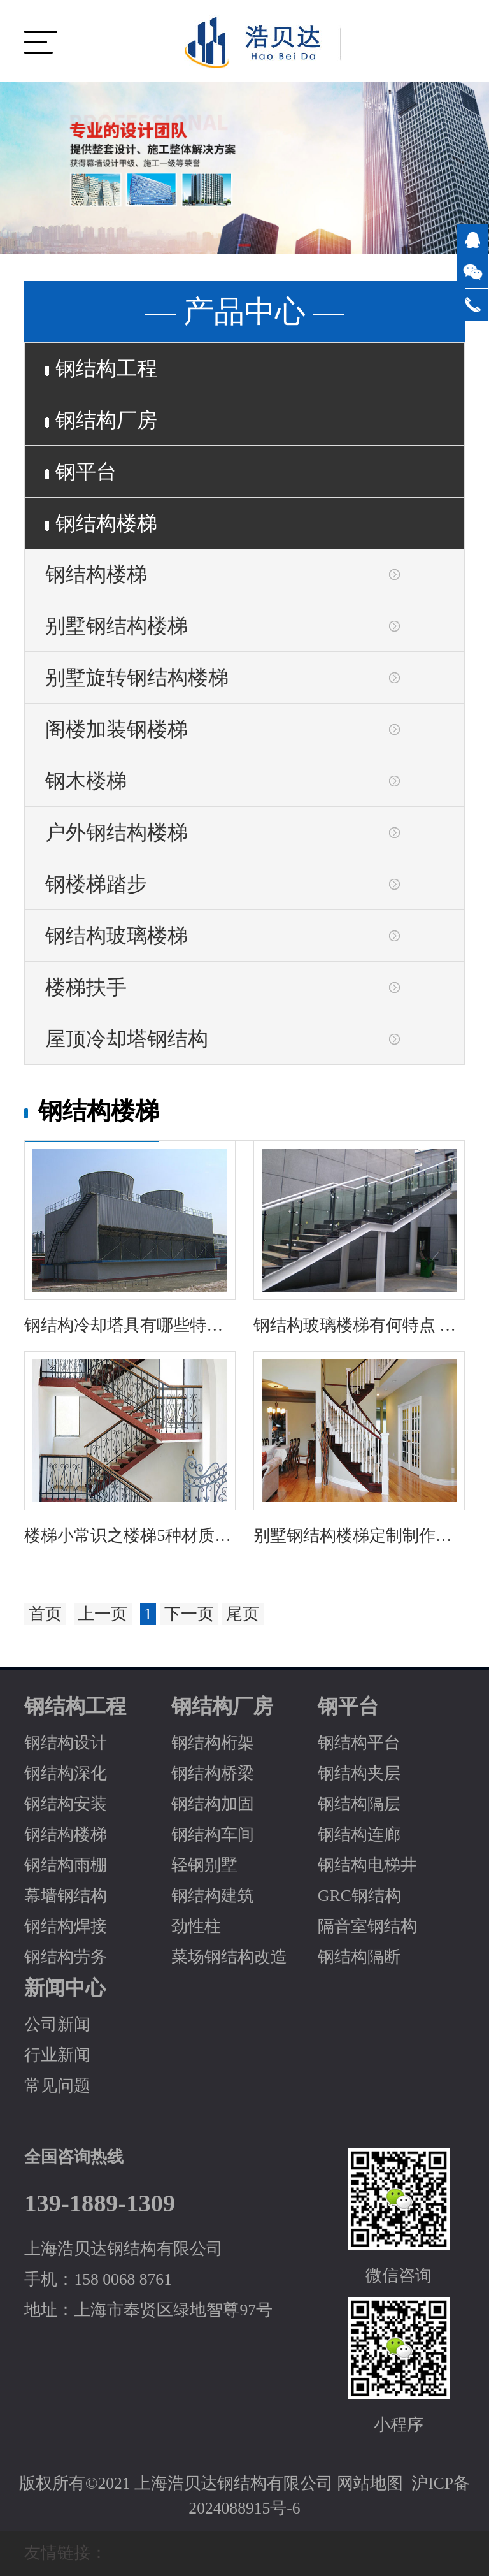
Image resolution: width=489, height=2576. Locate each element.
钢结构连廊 (359, 1834)
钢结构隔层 (359, 1804)
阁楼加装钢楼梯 (116, 729)
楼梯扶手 (86, 987)
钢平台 (81, 471)
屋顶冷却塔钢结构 (126, 1038)
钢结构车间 (212, 1834)
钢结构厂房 (101, 420)
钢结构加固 (212, 1804)
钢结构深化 (65, 1773)
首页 (45, 1614)
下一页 (189, 1614)
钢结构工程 (101, 368)
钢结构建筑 (212, 1895)
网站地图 (370, 2483)
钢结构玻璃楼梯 (116, 935)
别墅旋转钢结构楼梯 (137, 677)
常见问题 (57, 2085)
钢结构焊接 (65, 1926)
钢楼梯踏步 (96, 883)
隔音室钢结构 (367, 1926)
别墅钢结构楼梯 (116, 625)
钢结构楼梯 (101, 523)
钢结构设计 (65, 1742)
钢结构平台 (359, 1742)
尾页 (242, 1614)
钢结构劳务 (65, 1957)
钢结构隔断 (359, 1957)
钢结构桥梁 (212, 1773)
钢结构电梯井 (367, 1865)
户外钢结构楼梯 (116, 832)
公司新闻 (57, 2024)
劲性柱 (196, 1926)
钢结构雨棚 (65, 1865)
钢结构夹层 (359, 1773)
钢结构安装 (65, 1804)
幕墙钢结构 (65, 1895)
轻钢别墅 (204, 1865)
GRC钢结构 (359, 1895)
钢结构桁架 (212, 1742)
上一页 (102, 1614)
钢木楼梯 (86, 780)
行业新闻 (57, 2055)
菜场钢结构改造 (229, 1957)
